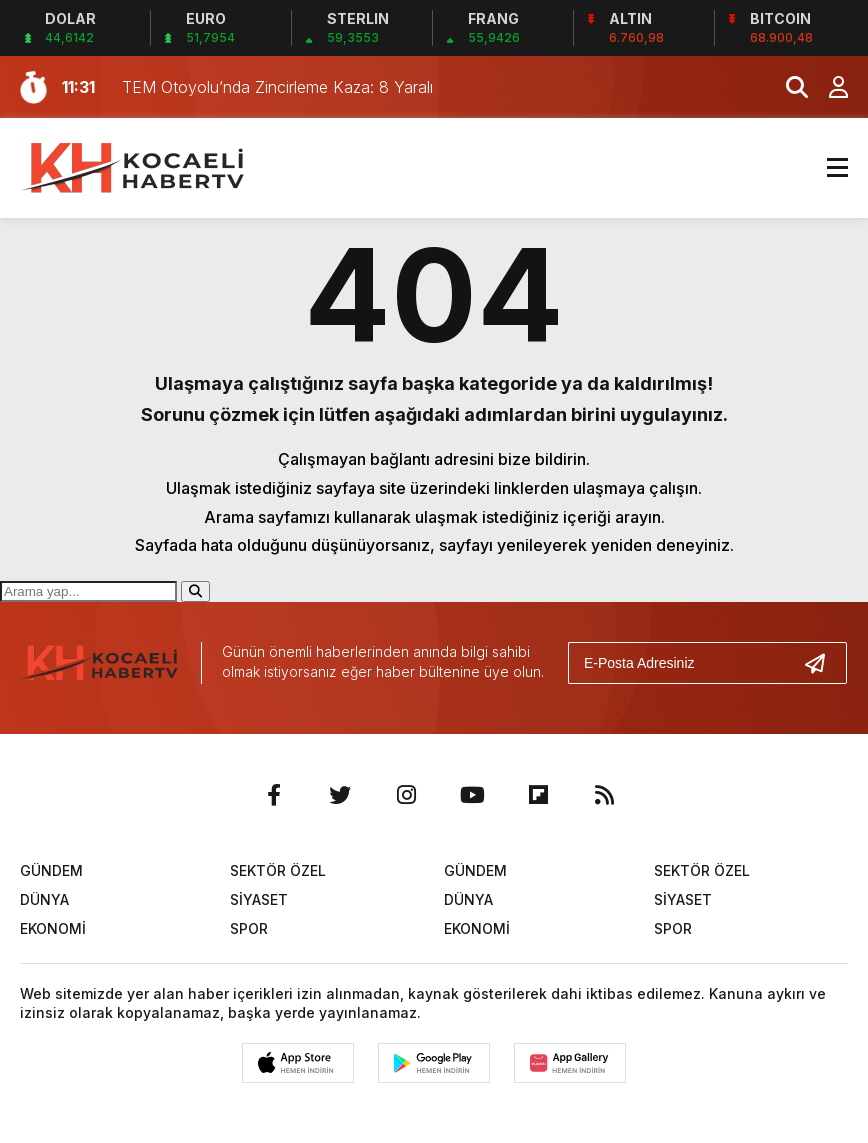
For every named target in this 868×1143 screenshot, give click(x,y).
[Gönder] (823, 663)
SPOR (249, 928)
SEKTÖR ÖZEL (278, 870)
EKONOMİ (53, 928)
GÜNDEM (51, 870)
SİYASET (259, 899)
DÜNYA (44, 899)
